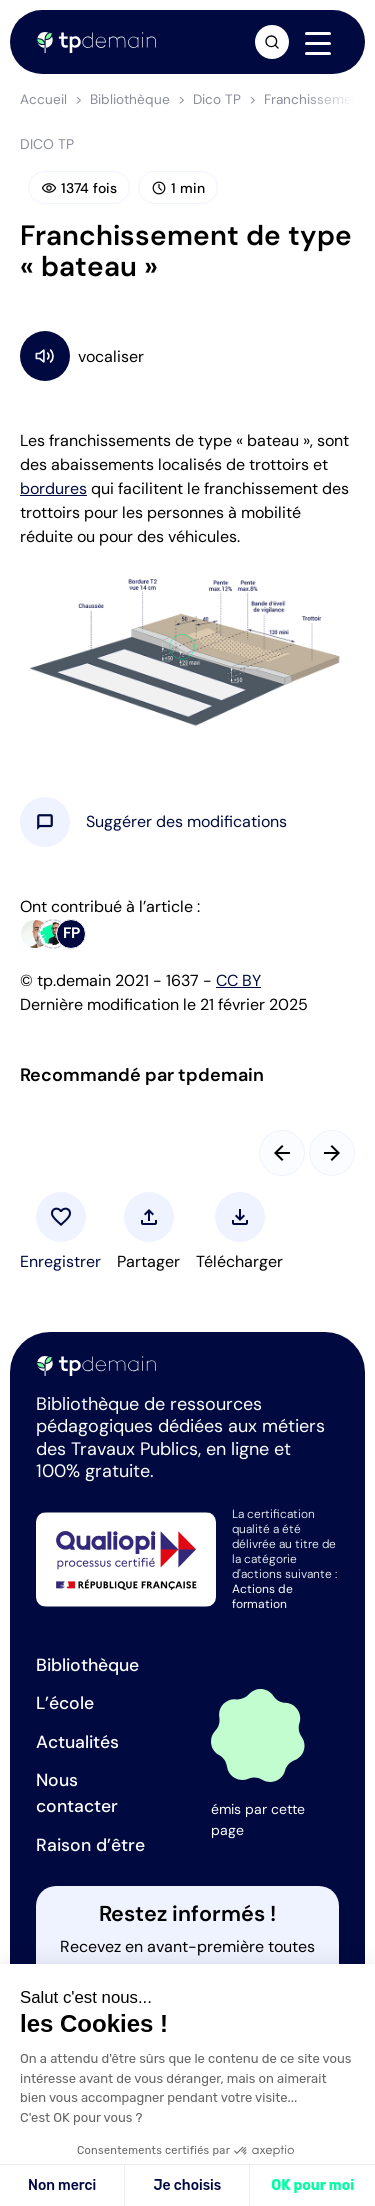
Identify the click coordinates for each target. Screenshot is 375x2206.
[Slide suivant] (332, 1153)
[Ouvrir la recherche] (272, 42)
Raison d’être (90, 1845)
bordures (53, 488)
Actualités (77, 1742)
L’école (65, 1703)
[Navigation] (318, 43)
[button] (186, 822)
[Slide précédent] (282, 1153)
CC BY (238, 980)
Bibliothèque (130, 99)
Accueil (43, 99)
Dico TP (217, 99)
